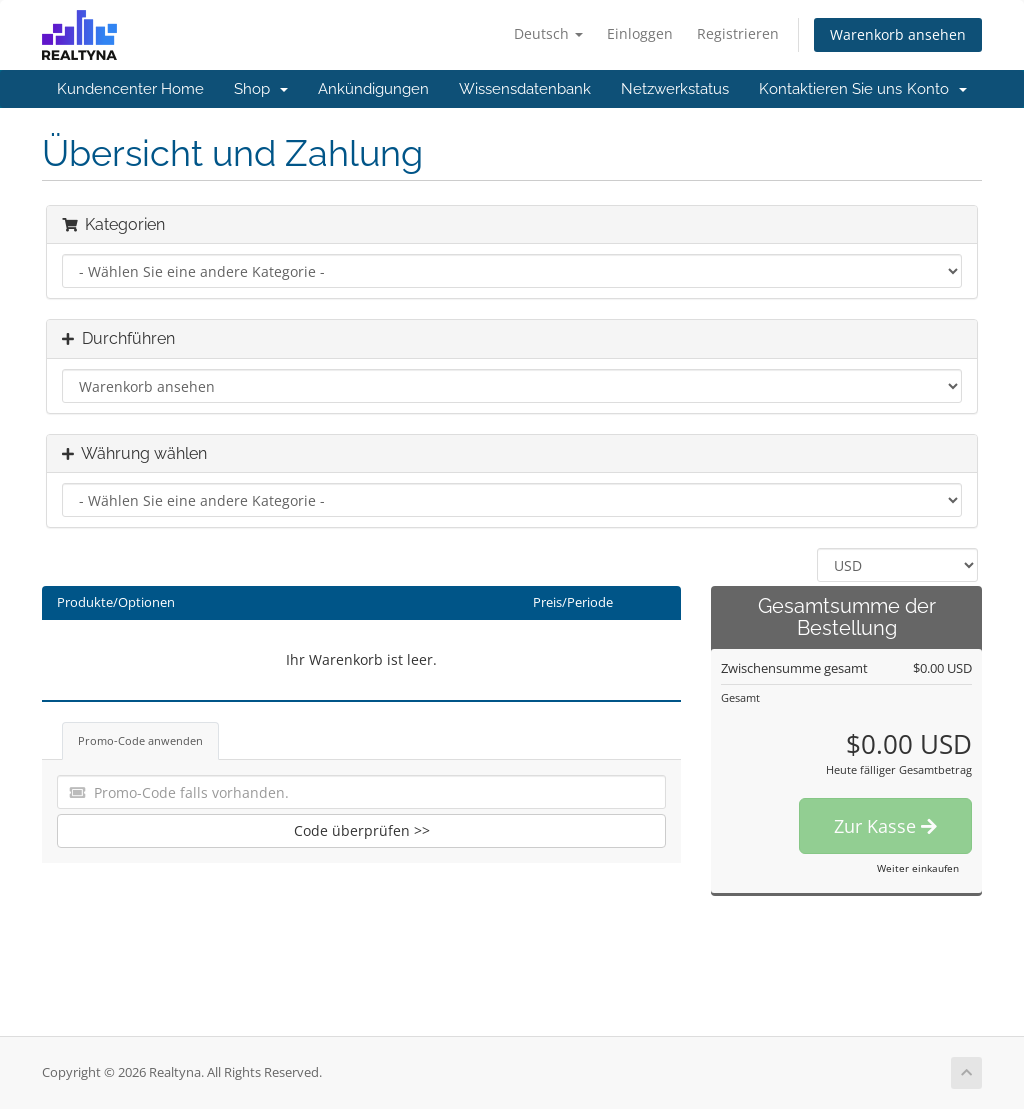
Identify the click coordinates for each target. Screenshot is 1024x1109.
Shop (261, 89)
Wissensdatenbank (525, 89)
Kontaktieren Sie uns (830, 89)
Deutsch (548, 33)
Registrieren (738, 33)
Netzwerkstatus (675, 89)
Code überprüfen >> (362, 830)
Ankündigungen (373, 89)
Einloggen (640, 33)
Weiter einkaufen (918, 868)
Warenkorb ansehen (898, 34)
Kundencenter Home (130, 89)
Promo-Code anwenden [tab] (140, 740)
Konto (937, 89)
